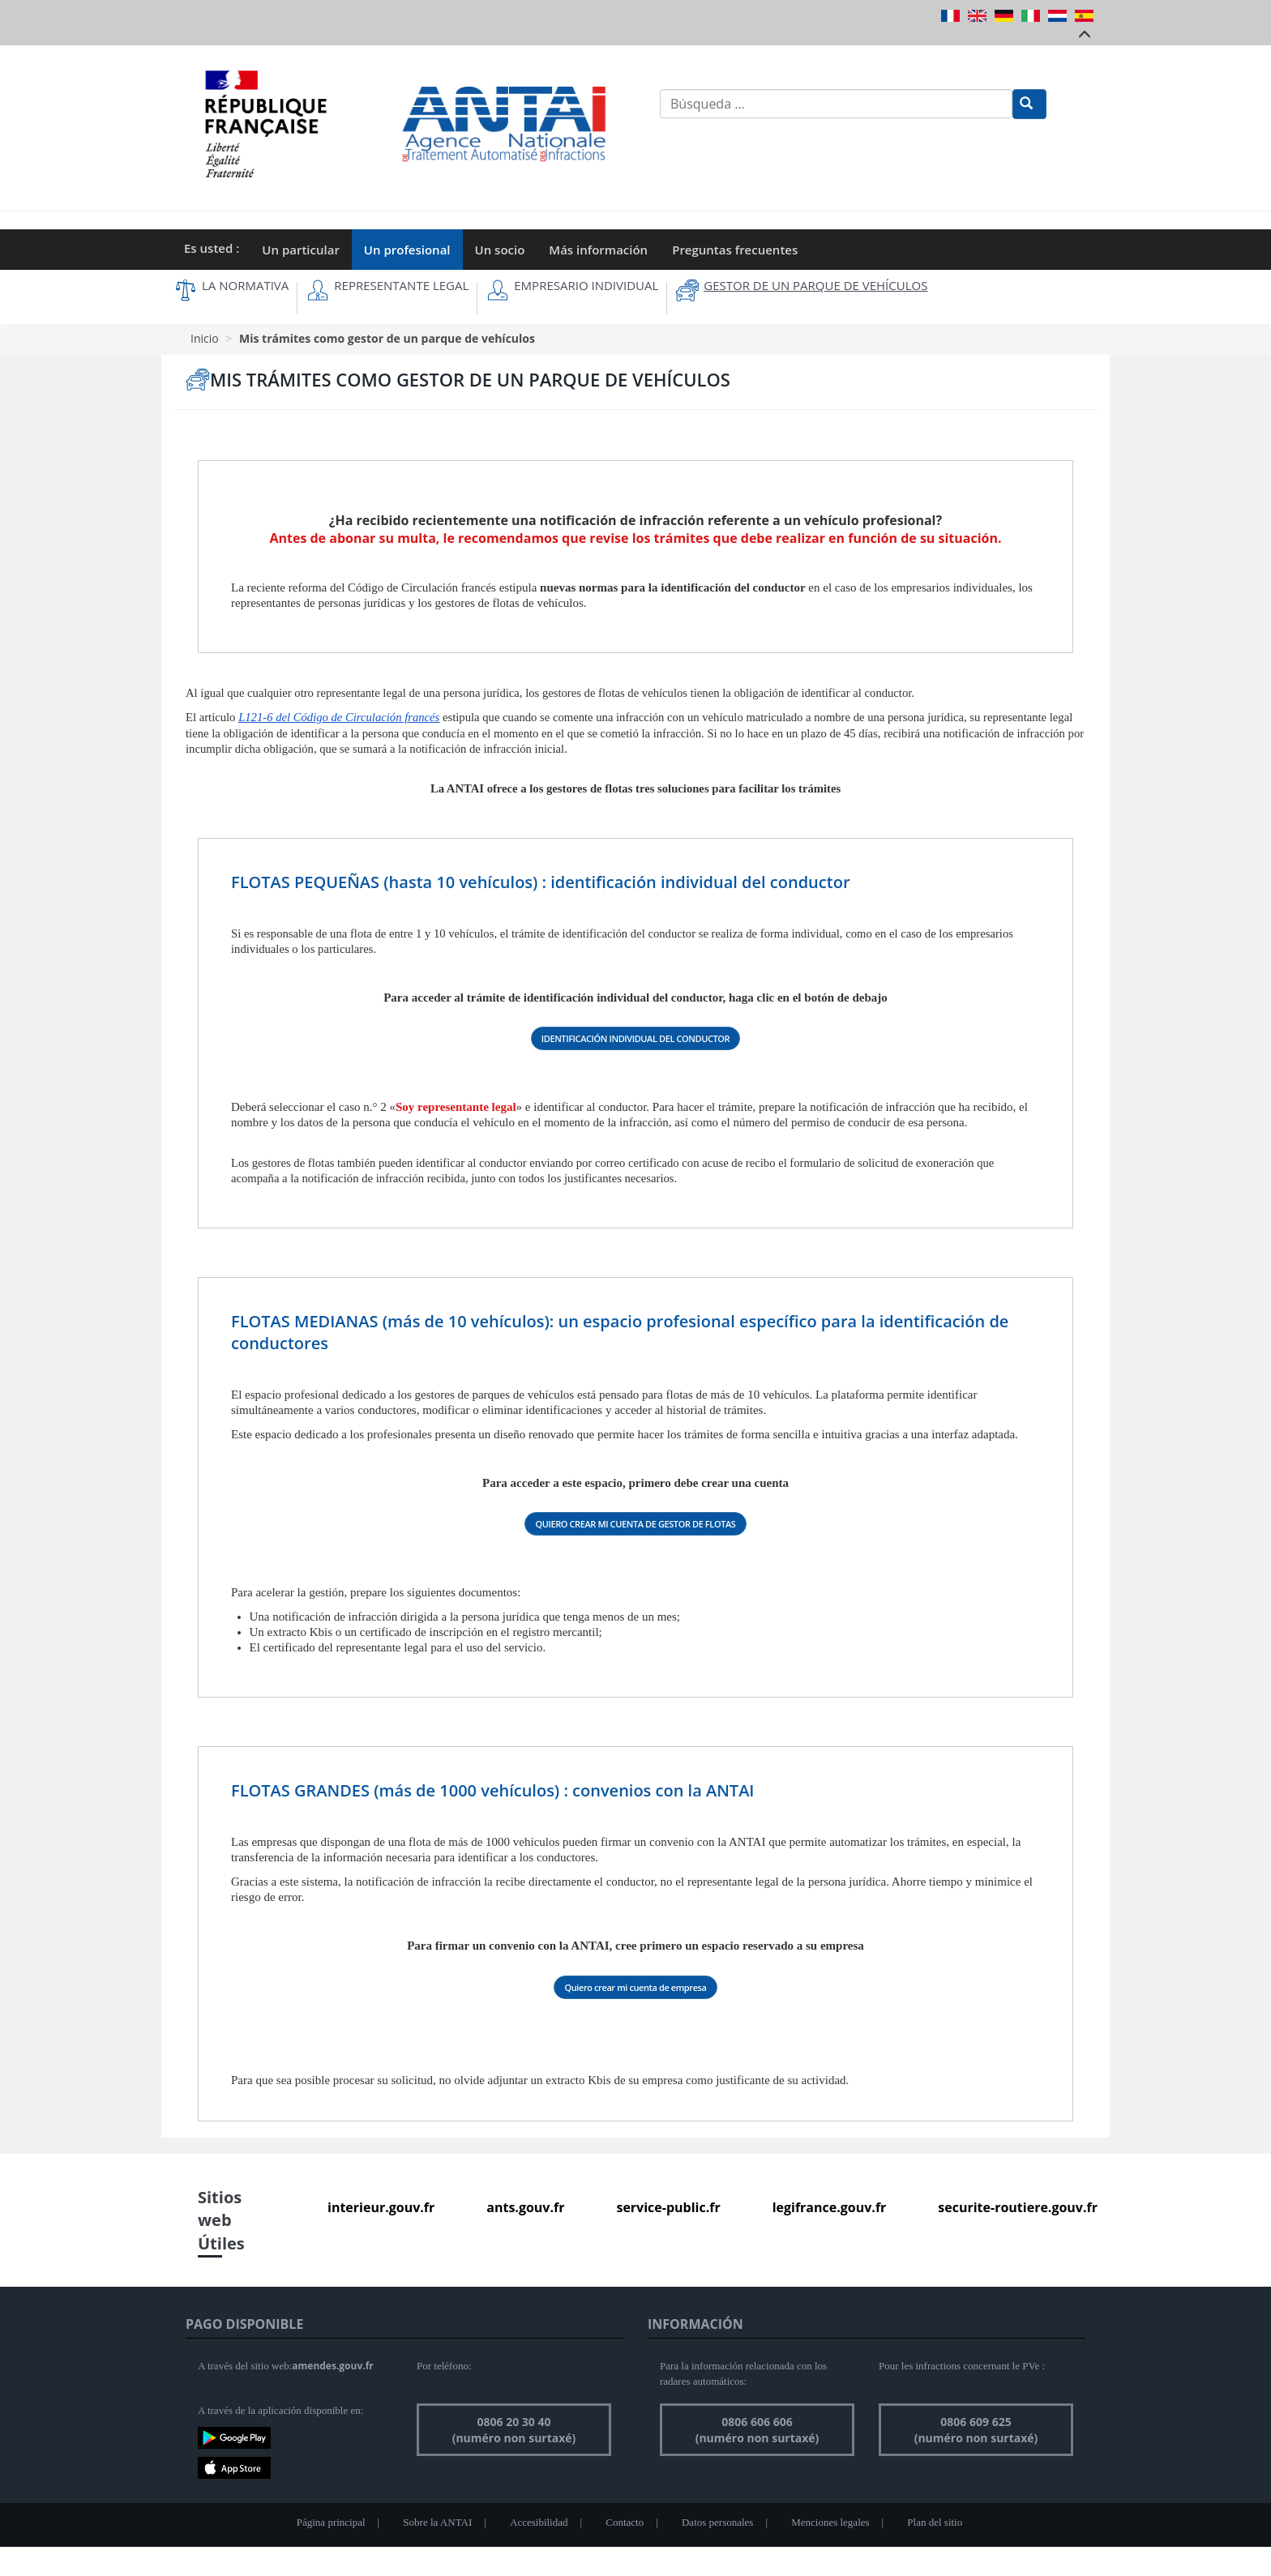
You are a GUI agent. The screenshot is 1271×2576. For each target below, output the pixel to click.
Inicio (204, 338)
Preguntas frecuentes (735, 249)
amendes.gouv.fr (333, 2366)
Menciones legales (830, 2522)
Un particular (301, 249)
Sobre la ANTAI (437, 2522)
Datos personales (717, 2522)
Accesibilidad (538, 2522)
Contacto (625, 2522)
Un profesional (407, 249)
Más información (598, 249)
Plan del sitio (934, 2522)
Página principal (331, 2522)
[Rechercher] (1029, 104)
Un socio (500, 249)
